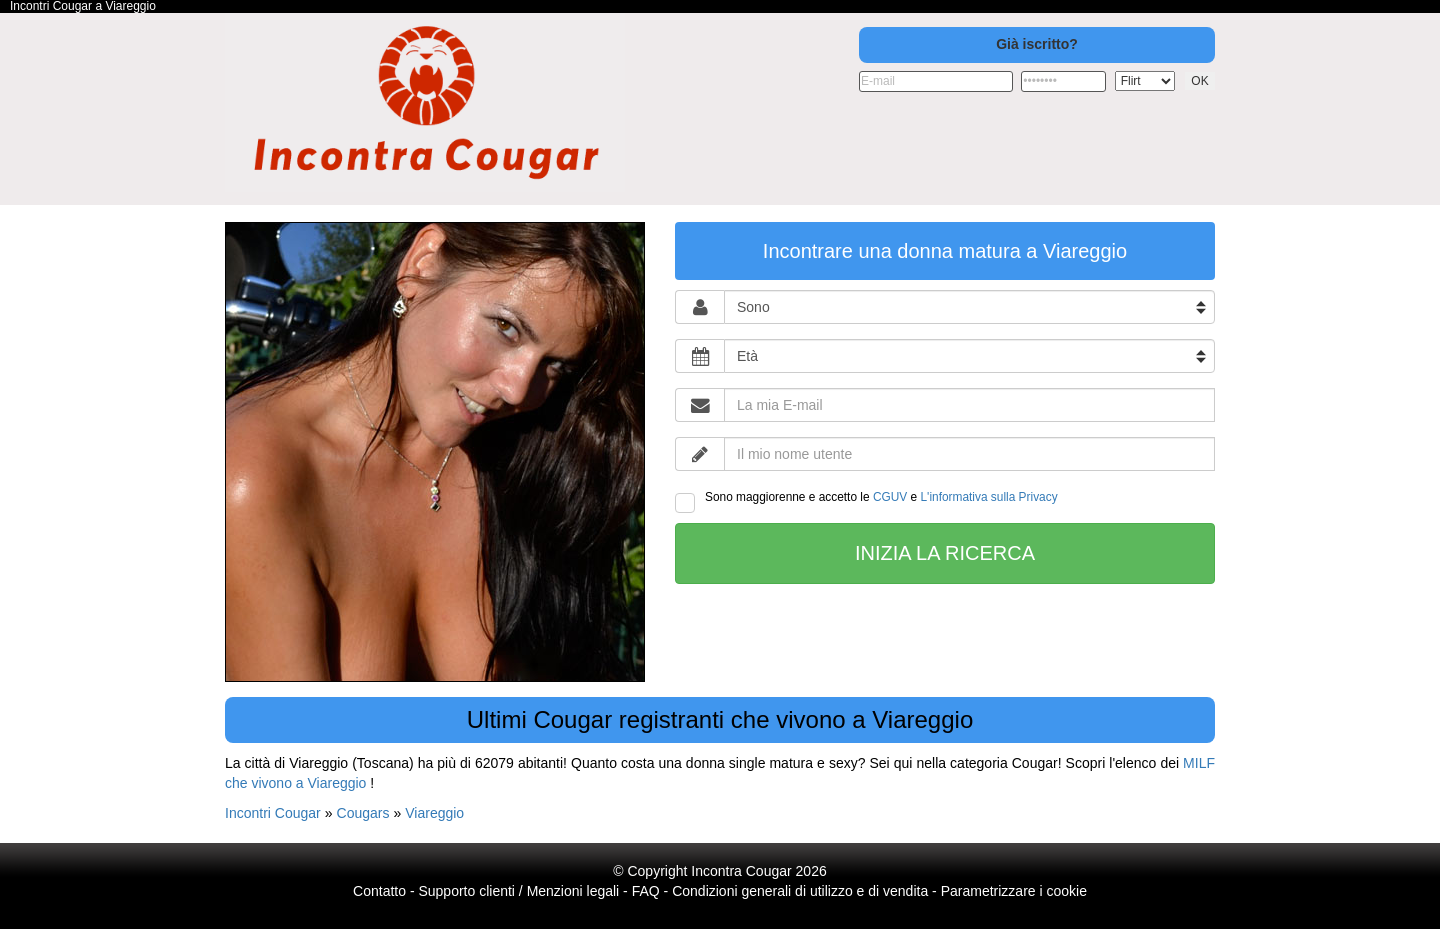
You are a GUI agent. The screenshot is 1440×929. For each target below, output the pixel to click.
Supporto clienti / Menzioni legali (518, 891)
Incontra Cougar (741, 871)
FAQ (646, 891)
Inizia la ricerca (945, 553)
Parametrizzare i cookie (1014, 891)
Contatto (379, 891)
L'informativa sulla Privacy (989, 497)
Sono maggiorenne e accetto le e (866, 501)
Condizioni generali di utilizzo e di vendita (800, 891)
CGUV (890, 497)
